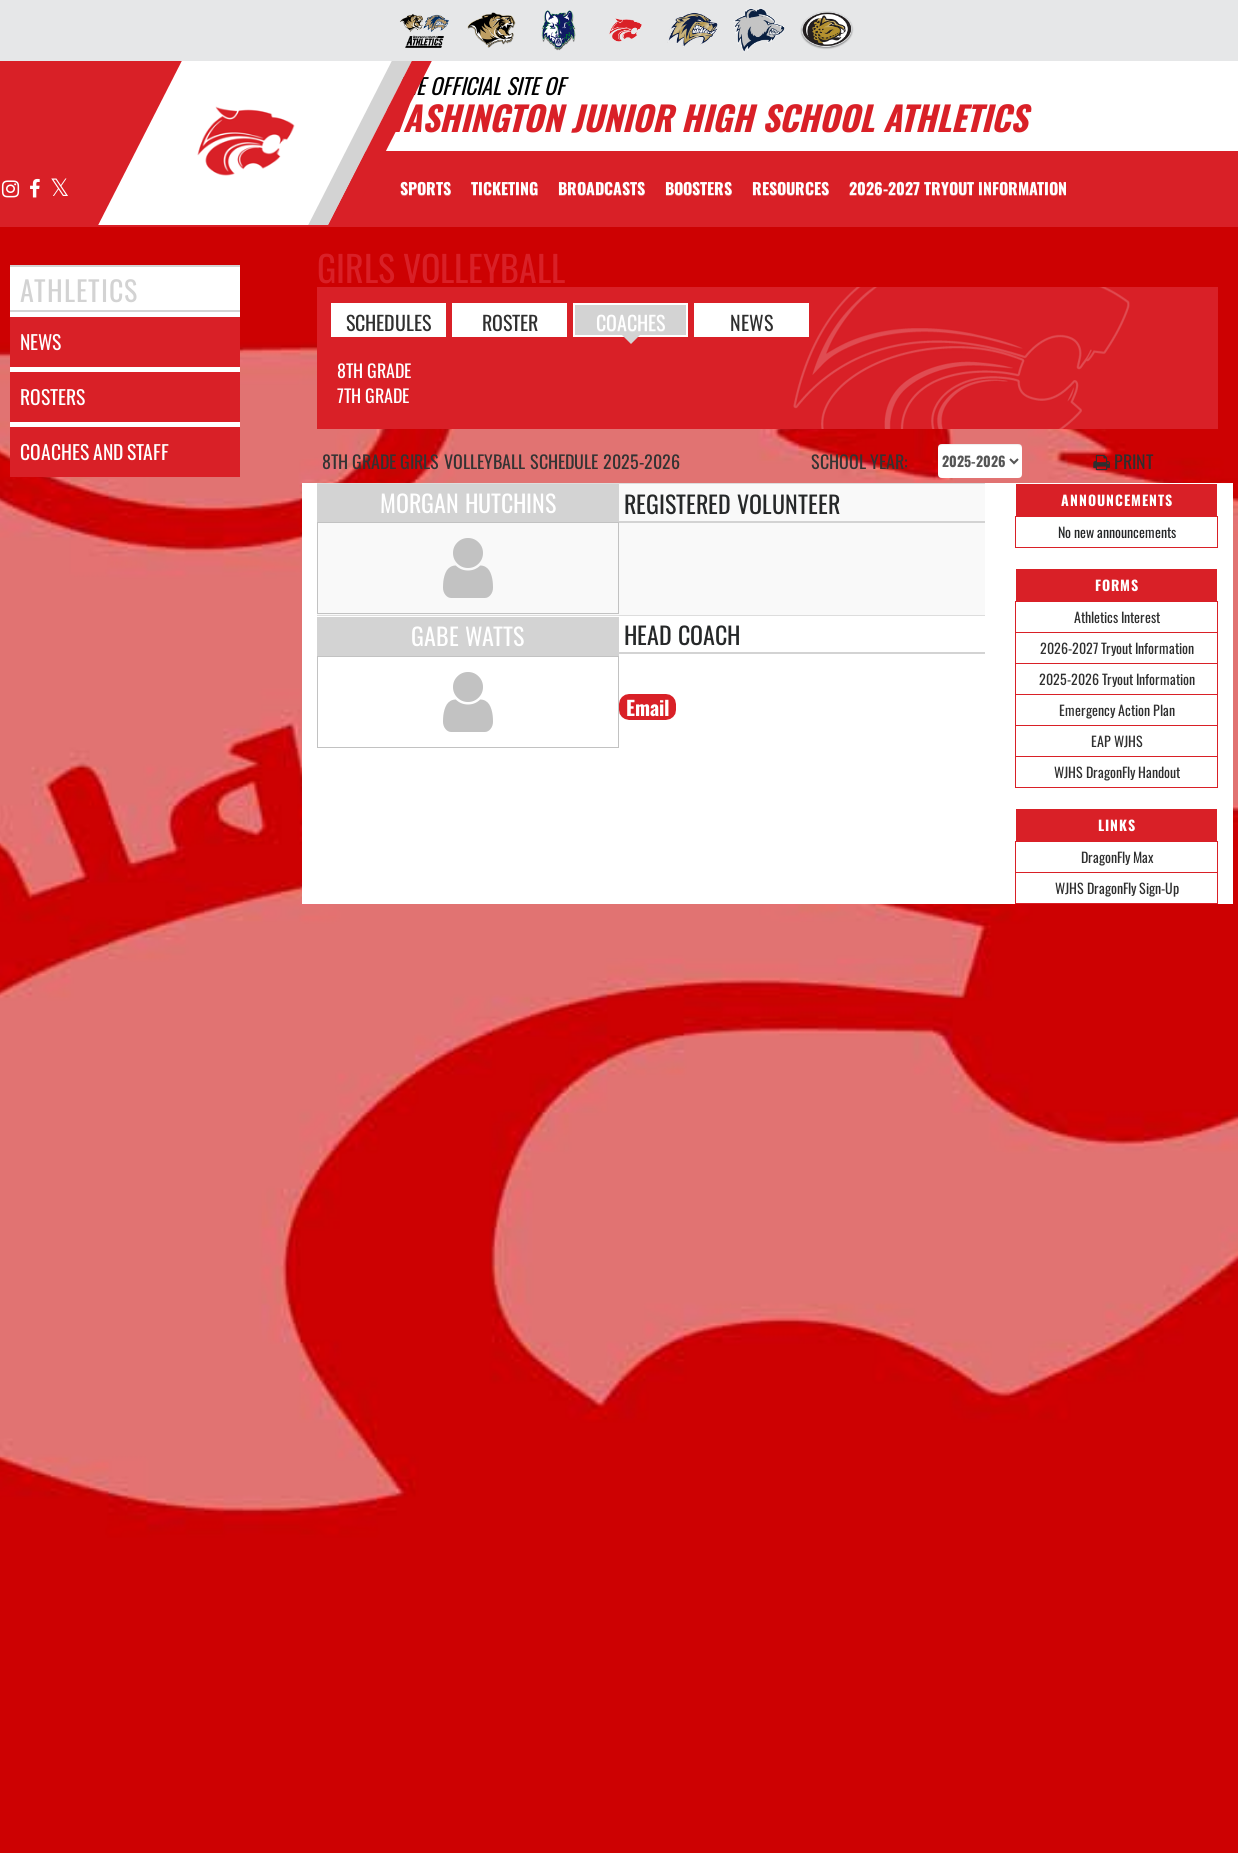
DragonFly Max (1117, 856)
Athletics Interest (1117, 616)
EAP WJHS (1117, 740)
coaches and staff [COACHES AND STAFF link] (94, 451)
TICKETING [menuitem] (504, 188)
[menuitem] (418, 30)
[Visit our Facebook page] (35, 189)
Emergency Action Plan (1117, 709)
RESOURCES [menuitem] (790, 188)
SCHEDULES (388, 321)
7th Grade (373, 395)
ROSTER (510, 321)
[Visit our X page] (58, 189)
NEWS (751, 321)
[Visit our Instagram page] (11, 189)
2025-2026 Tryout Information (1117, 678)
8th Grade (374, 370)
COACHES (630, 321)
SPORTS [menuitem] (425, 188)
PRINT (1123, 461)
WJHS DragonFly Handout (1117, 771)
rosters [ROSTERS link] (52, 396)
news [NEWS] (40, 341)
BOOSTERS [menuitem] (698, 188)
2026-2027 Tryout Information (1117, 647)
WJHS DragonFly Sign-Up (1117, 887)
